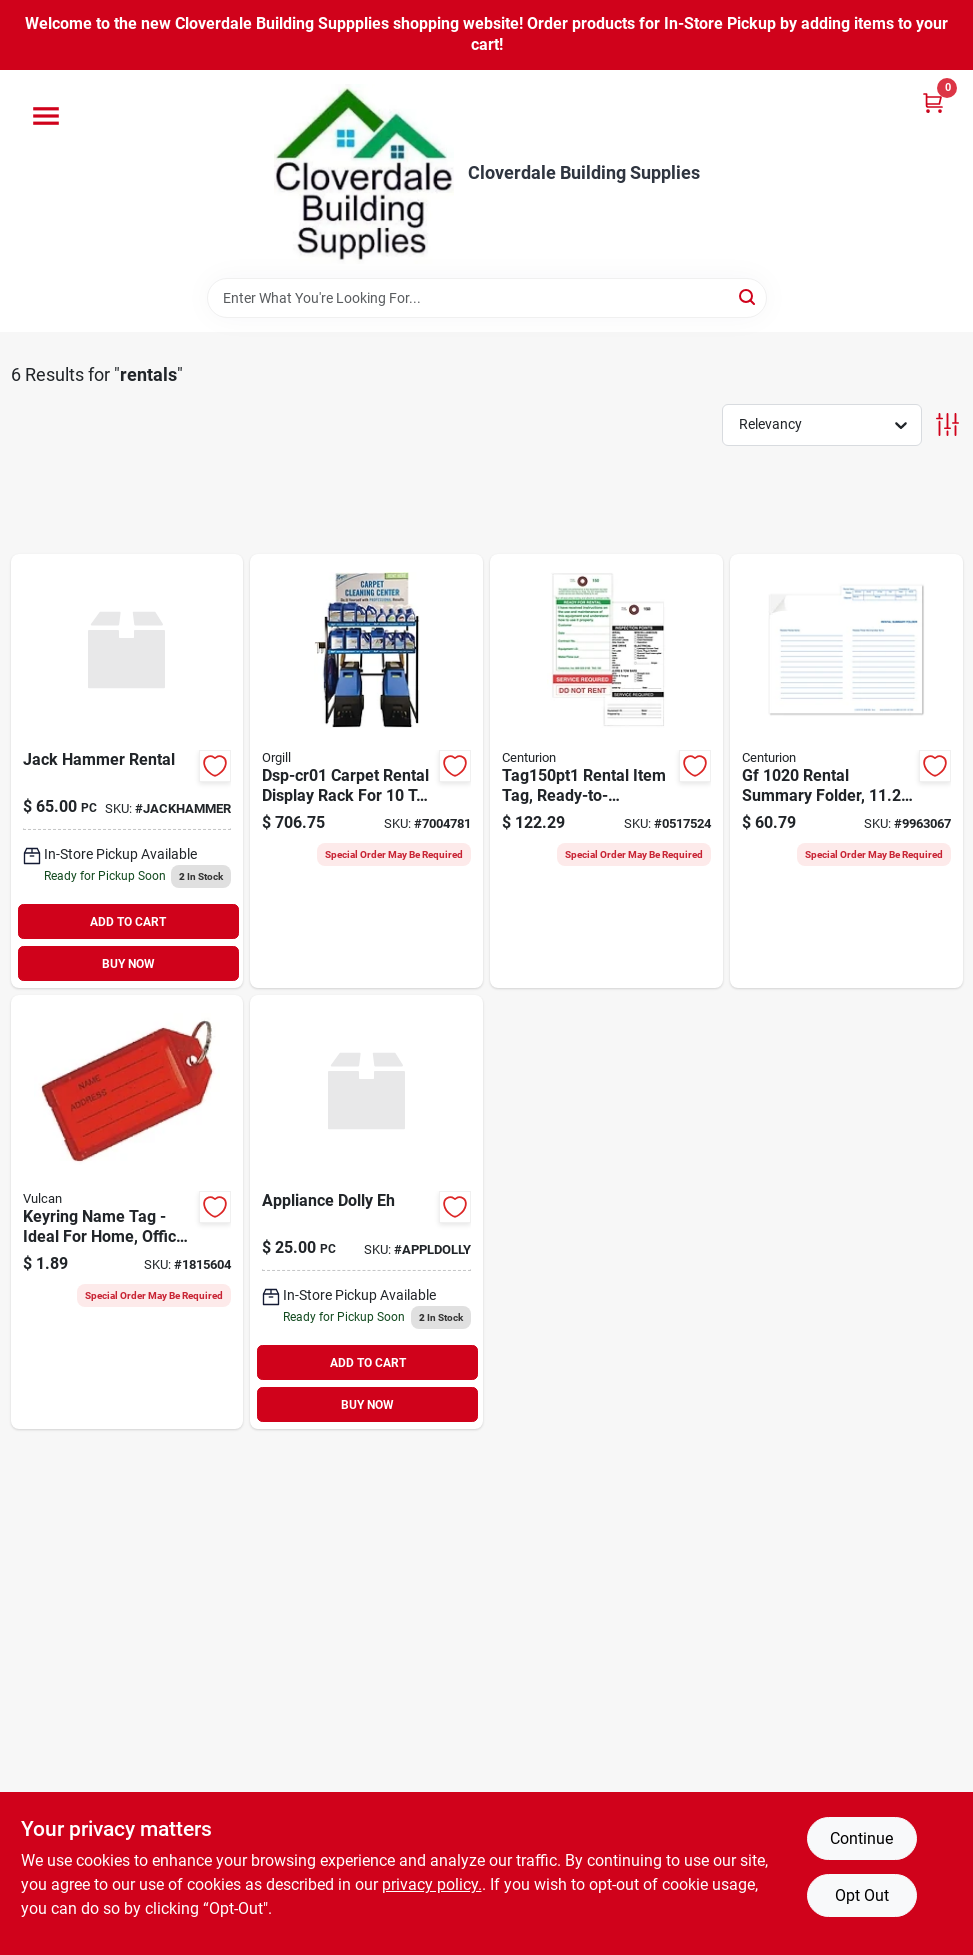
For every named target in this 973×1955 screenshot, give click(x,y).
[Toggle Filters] (947, 424)
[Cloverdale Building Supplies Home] (364, 174)
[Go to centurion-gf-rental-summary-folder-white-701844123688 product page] (846, 771)
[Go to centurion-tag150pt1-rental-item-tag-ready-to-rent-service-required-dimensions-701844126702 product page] (606, 771)
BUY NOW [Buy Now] (128, 964)
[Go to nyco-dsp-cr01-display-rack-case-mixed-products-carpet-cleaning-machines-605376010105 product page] (366, 771)
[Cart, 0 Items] (933, 102)
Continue (861, 1838)
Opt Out (862, 1895)
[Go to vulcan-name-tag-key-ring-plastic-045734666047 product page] (127, 1212)
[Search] (748, 296)
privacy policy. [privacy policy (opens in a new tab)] (432, 1884)
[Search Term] (487, 298)
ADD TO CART (128, 922)
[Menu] (46, 116)
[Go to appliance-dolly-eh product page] (366, 1212)
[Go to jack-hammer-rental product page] (127, 771)
